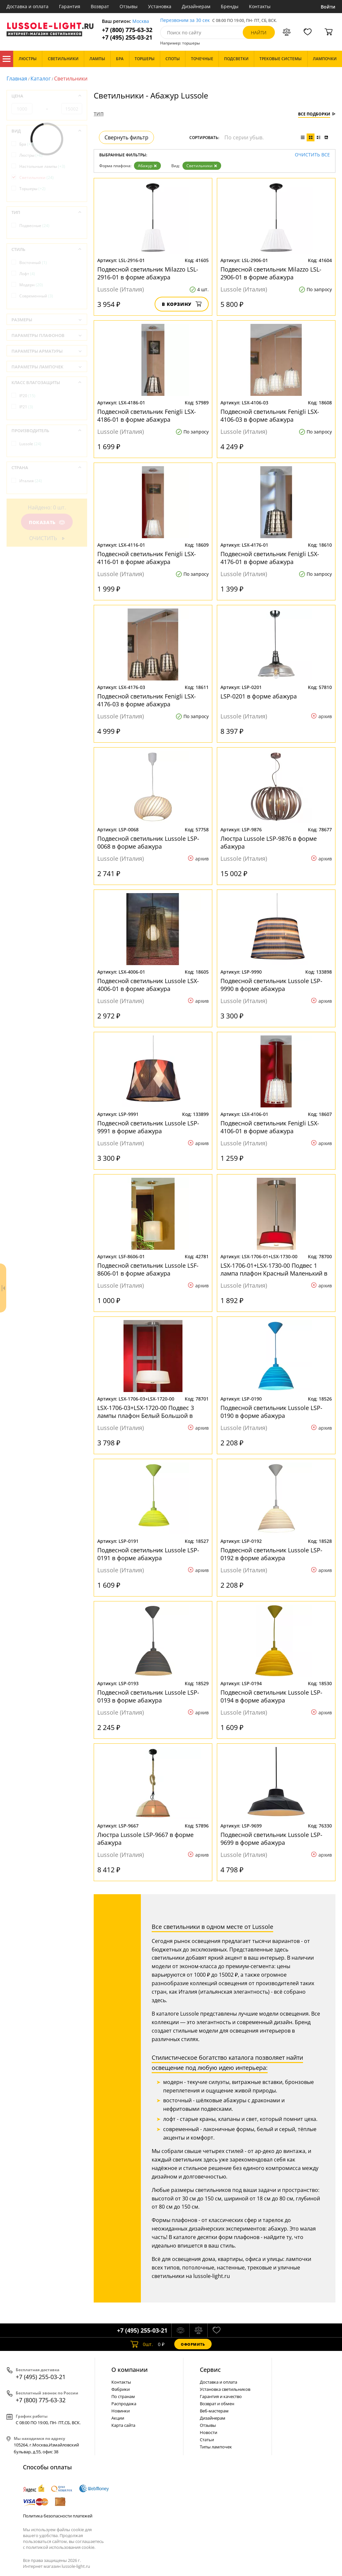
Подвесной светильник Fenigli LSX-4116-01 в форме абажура (146, 558)
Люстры (31, 155)
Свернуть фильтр (126, 137)
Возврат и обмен (217, 2404)
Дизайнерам (196, 6)
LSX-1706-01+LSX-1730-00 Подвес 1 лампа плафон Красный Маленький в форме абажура (273, 1269)
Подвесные (34, 225)
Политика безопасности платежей (57, 2516)
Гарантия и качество (221, 2396)
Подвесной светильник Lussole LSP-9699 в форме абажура (271, 1838)
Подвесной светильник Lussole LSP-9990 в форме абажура (271, 985)
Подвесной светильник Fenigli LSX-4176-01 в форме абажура (269, 558)
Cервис (210, 2369)
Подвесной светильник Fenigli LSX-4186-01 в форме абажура (146, 415)
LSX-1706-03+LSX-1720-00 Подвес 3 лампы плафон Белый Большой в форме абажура (145, 1412)
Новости (208, 2432)
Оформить (193, 2344)
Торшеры (32, 188)
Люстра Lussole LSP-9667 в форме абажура (145, 1838)
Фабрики (120, 2389)
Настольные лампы (42, 166)
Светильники (201, 165)
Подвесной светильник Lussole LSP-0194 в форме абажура (271, 1696)
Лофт (27, 273)
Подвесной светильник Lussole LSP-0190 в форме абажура (271, 1412)
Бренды (229, 6)
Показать (47, 522)
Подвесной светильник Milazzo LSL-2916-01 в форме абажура (147, 273)
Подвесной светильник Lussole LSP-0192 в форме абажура (271, 1554)
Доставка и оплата (27, 6)
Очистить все (312, 155)
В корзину (181, 304)
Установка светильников (225, 2389)
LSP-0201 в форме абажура (258, 696)
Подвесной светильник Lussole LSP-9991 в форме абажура (148, 1127)
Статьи (207, 2440)
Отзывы (129, 6)
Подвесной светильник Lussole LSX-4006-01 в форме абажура (148, 985)
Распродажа (123, 2404)
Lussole (30, 444)
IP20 (27, 395)
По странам (123, 2396)
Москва (140, 21)
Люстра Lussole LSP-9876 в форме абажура (268, 842)
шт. (141, 2344)
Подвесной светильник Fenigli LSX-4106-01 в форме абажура (269, 1127)
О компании (129, 2369)
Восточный (33, 262)
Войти (328, 7)
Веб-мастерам (214, 2411)
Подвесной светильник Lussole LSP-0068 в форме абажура (148, 842)
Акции (117, 2418)
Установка (159, 6)
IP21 (26, 407)
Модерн (31, 285)
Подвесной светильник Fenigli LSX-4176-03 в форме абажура (146, 700)
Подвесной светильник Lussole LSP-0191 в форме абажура (148, 1554)
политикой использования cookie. (60, 2547)
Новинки (120, 2411)
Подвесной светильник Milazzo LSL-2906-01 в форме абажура (270, 273)
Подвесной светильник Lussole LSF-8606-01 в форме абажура (148, 1269)
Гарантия (69, 6)
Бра (26, 144)
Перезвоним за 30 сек (185, 20)
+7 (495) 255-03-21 (127, 37)
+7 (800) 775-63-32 (127, 30)
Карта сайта (123, 2425)
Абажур (147, 165)
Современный (36, 296)
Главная (17, 78)
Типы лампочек (216, 2447)
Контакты (260, 6)
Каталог (6, 59)
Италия (30, 481)
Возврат (100, 6)
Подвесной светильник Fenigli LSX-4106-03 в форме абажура (269, 415)
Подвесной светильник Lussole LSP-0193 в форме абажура (148, 1696)
